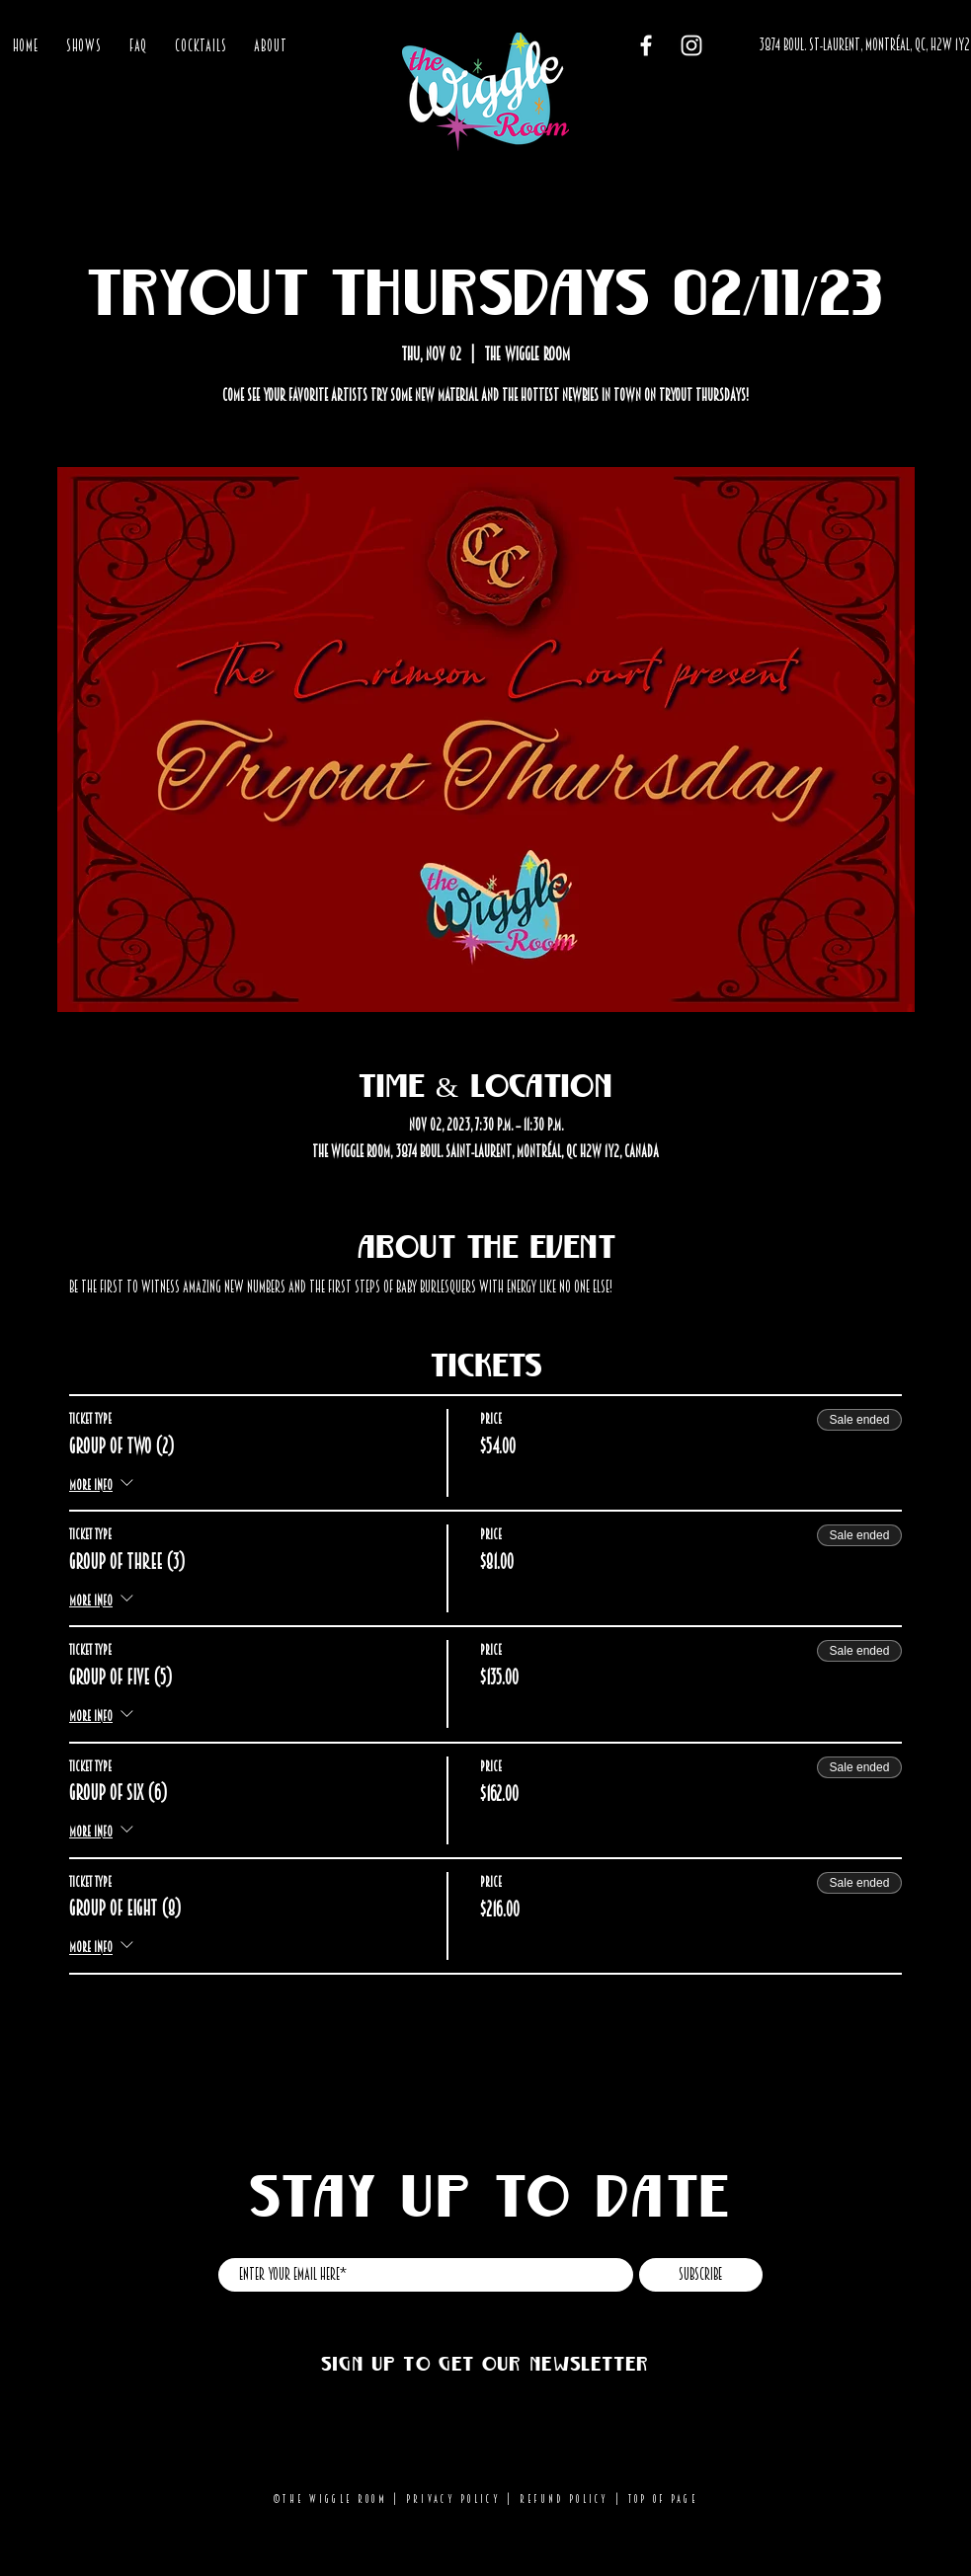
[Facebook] (646, 45)
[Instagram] (691, 45)
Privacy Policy (453, 2499)
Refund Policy (564, 2499)
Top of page (662, 2499)
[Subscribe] (701, 2275)
